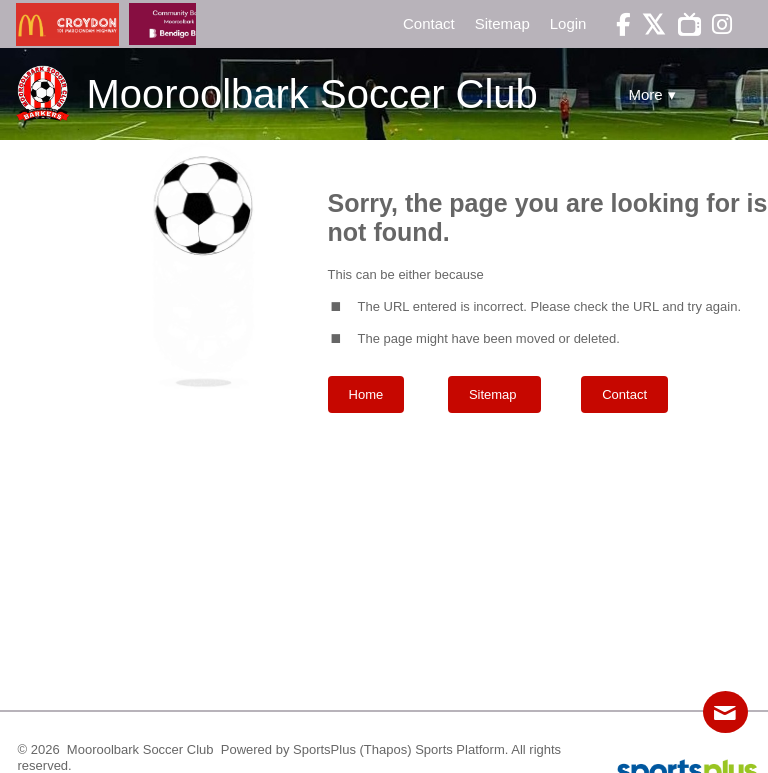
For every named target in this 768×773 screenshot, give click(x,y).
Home (366, 394)
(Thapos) (386, 749)
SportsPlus (324, 749)
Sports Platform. (461, 749)
